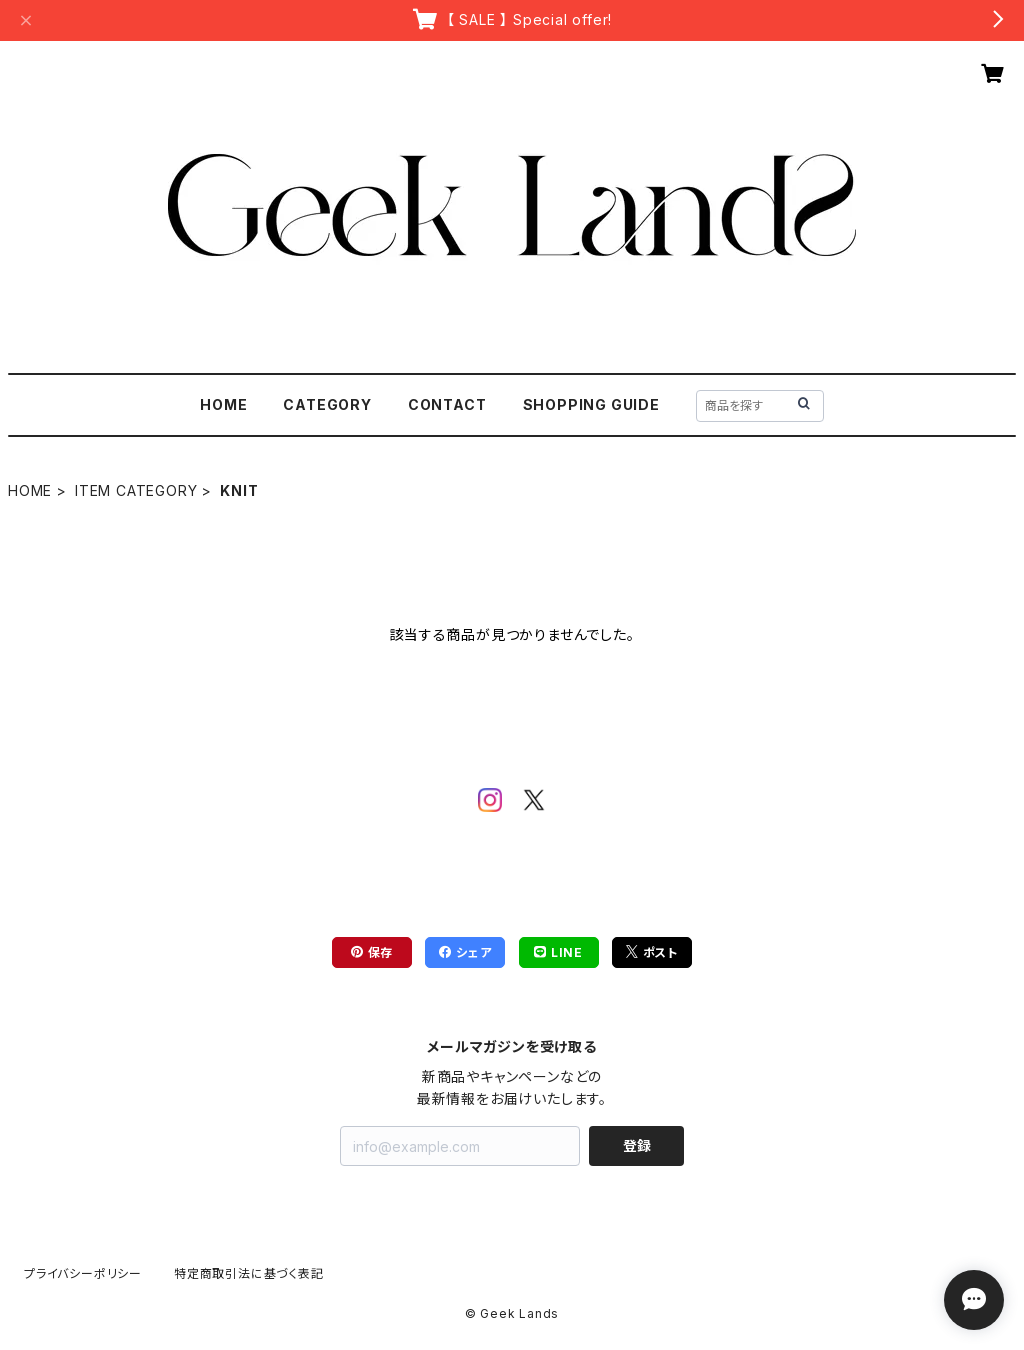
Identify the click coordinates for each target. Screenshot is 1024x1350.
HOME (223, 404)
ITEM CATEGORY (136, 490)
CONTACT (447, 404)
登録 (637, 1145)
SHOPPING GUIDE (591, 404)
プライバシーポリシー (83, 1273)
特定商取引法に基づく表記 (249, 1273)
